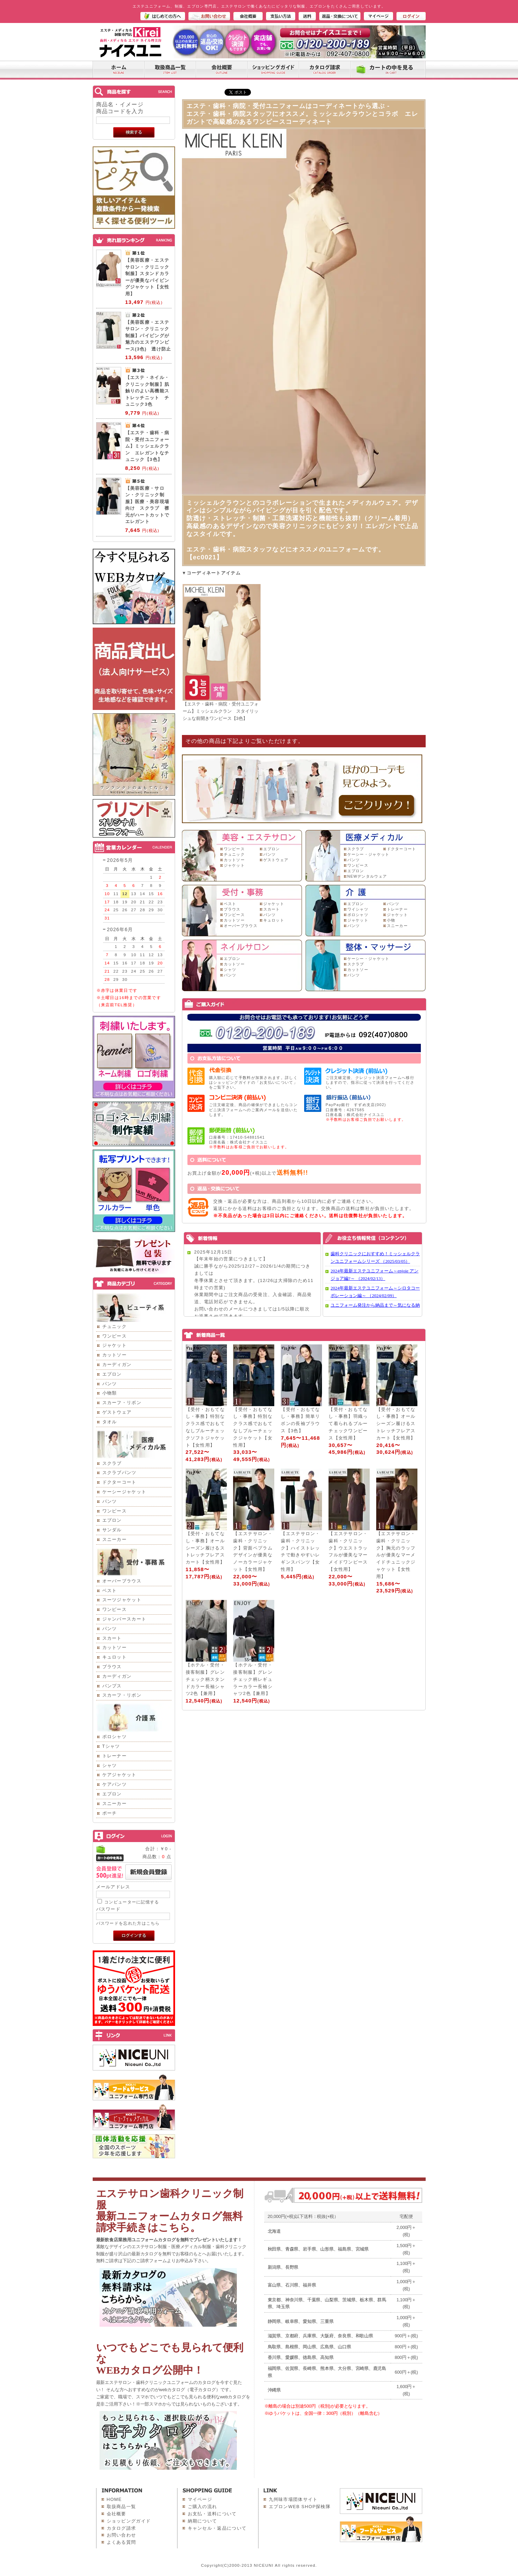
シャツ (109, 1765)
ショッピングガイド (129, 2521)
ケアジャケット (119, 1774)
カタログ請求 (121, 2528)
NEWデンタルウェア (367, 876)
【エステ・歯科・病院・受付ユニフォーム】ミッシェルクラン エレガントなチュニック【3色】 (147, 446)
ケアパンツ (114, 1784)
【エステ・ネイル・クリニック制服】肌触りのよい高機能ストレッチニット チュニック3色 (147, 391)
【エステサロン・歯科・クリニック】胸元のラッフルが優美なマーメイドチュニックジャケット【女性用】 (395, 1555)
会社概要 (116, 2513)
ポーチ (109, 1813)
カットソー (114, 1354)
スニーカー (114, 1539)
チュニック (114, 1326)
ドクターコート (119, 1482)
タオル (109, 1421)
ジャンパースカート (124, 1619)
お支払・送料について (212, 2513)
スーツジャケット (121, 1599)
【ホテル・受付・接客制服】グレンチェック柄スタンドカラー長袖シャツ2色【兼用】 (205, 1679)
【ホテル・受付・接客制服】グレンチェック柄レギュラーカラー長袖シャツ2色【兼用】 (252, 1679)
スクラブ (112, 1463)
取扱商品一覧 (121, 2506)
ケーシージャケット (124, 1491)
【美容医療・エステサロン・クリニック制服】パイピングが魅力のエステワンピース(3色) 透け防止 (148, 336)
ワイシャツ (358, 909)
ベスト (109, 1590)
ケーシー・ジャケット (368, 854)
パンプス (112, 1685)
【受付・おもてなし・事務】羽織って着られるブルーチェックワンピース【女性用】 (348, 1423)
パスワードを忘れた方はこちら (128, 1923)
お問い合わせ (121, 2535)
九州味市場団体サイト (293, 2499)
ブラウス (112, 1666)
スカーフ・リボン (121, 1402)
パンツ (109, 1383)
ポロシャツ (114, 1736)
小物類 (109, 1393)
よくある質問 (121, 2542)
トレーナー (114, 1755)
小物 (391, 920)
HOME (114, 2499)
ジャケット (114, 1345)
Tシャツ (111, 1746)
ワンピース (114, 1336)
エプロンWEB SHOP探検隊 (300, 2506)
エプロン (112, 1374)
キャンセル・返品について (217, 2528)
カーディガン (117, 1364)
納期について (202, 2521)
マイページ (200, 2499)
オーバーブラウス (121, 1580)
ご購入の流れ (202, 2506)
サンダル (112, 1529)
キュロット (114, 1657)
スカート (112, 1638)
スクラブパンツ (119, 1472)
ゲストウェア (117, 1412)
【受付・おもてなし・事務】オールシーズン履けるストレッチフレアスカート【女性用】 (395, 1423)
